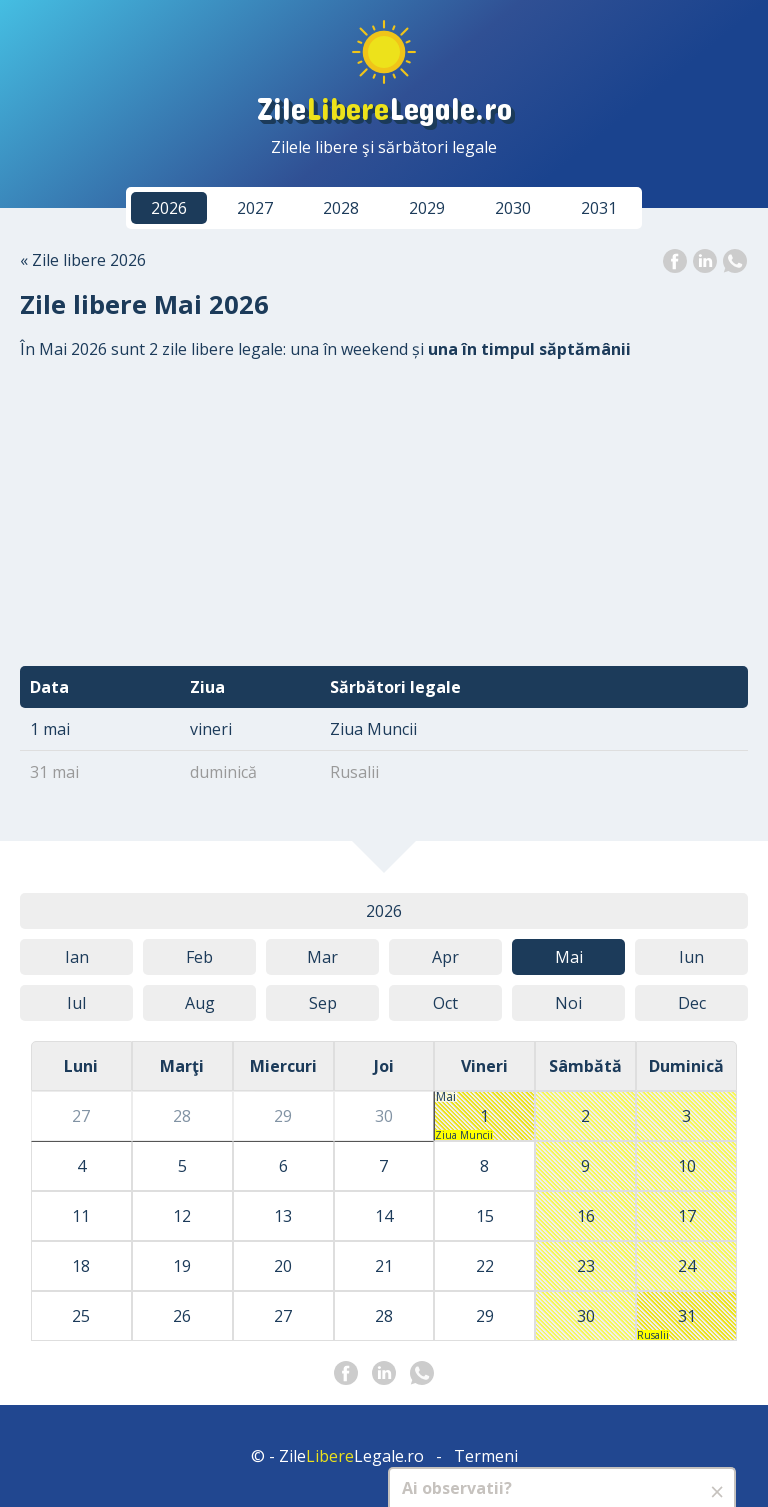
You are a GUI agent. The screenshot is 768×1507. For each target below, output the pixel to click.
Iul (76, 1003)
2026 (169, 208)
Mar (322, 957)
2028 (341, 208)
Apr (445, 957)
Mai (569, 957)
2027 (255, 208)
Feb (199, 957)
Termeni (486, 1456)
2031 (599, 208)
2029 (427, 208)
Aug (200, 1003)
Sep (323, 1003)
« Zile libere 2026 (83, 260)
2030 (513, 208)
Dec (692, 1003)
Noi (568, 1003)
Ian (77, 957)
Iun (691, 957)
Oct (445, 1003)
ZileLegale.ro (384, 107)
